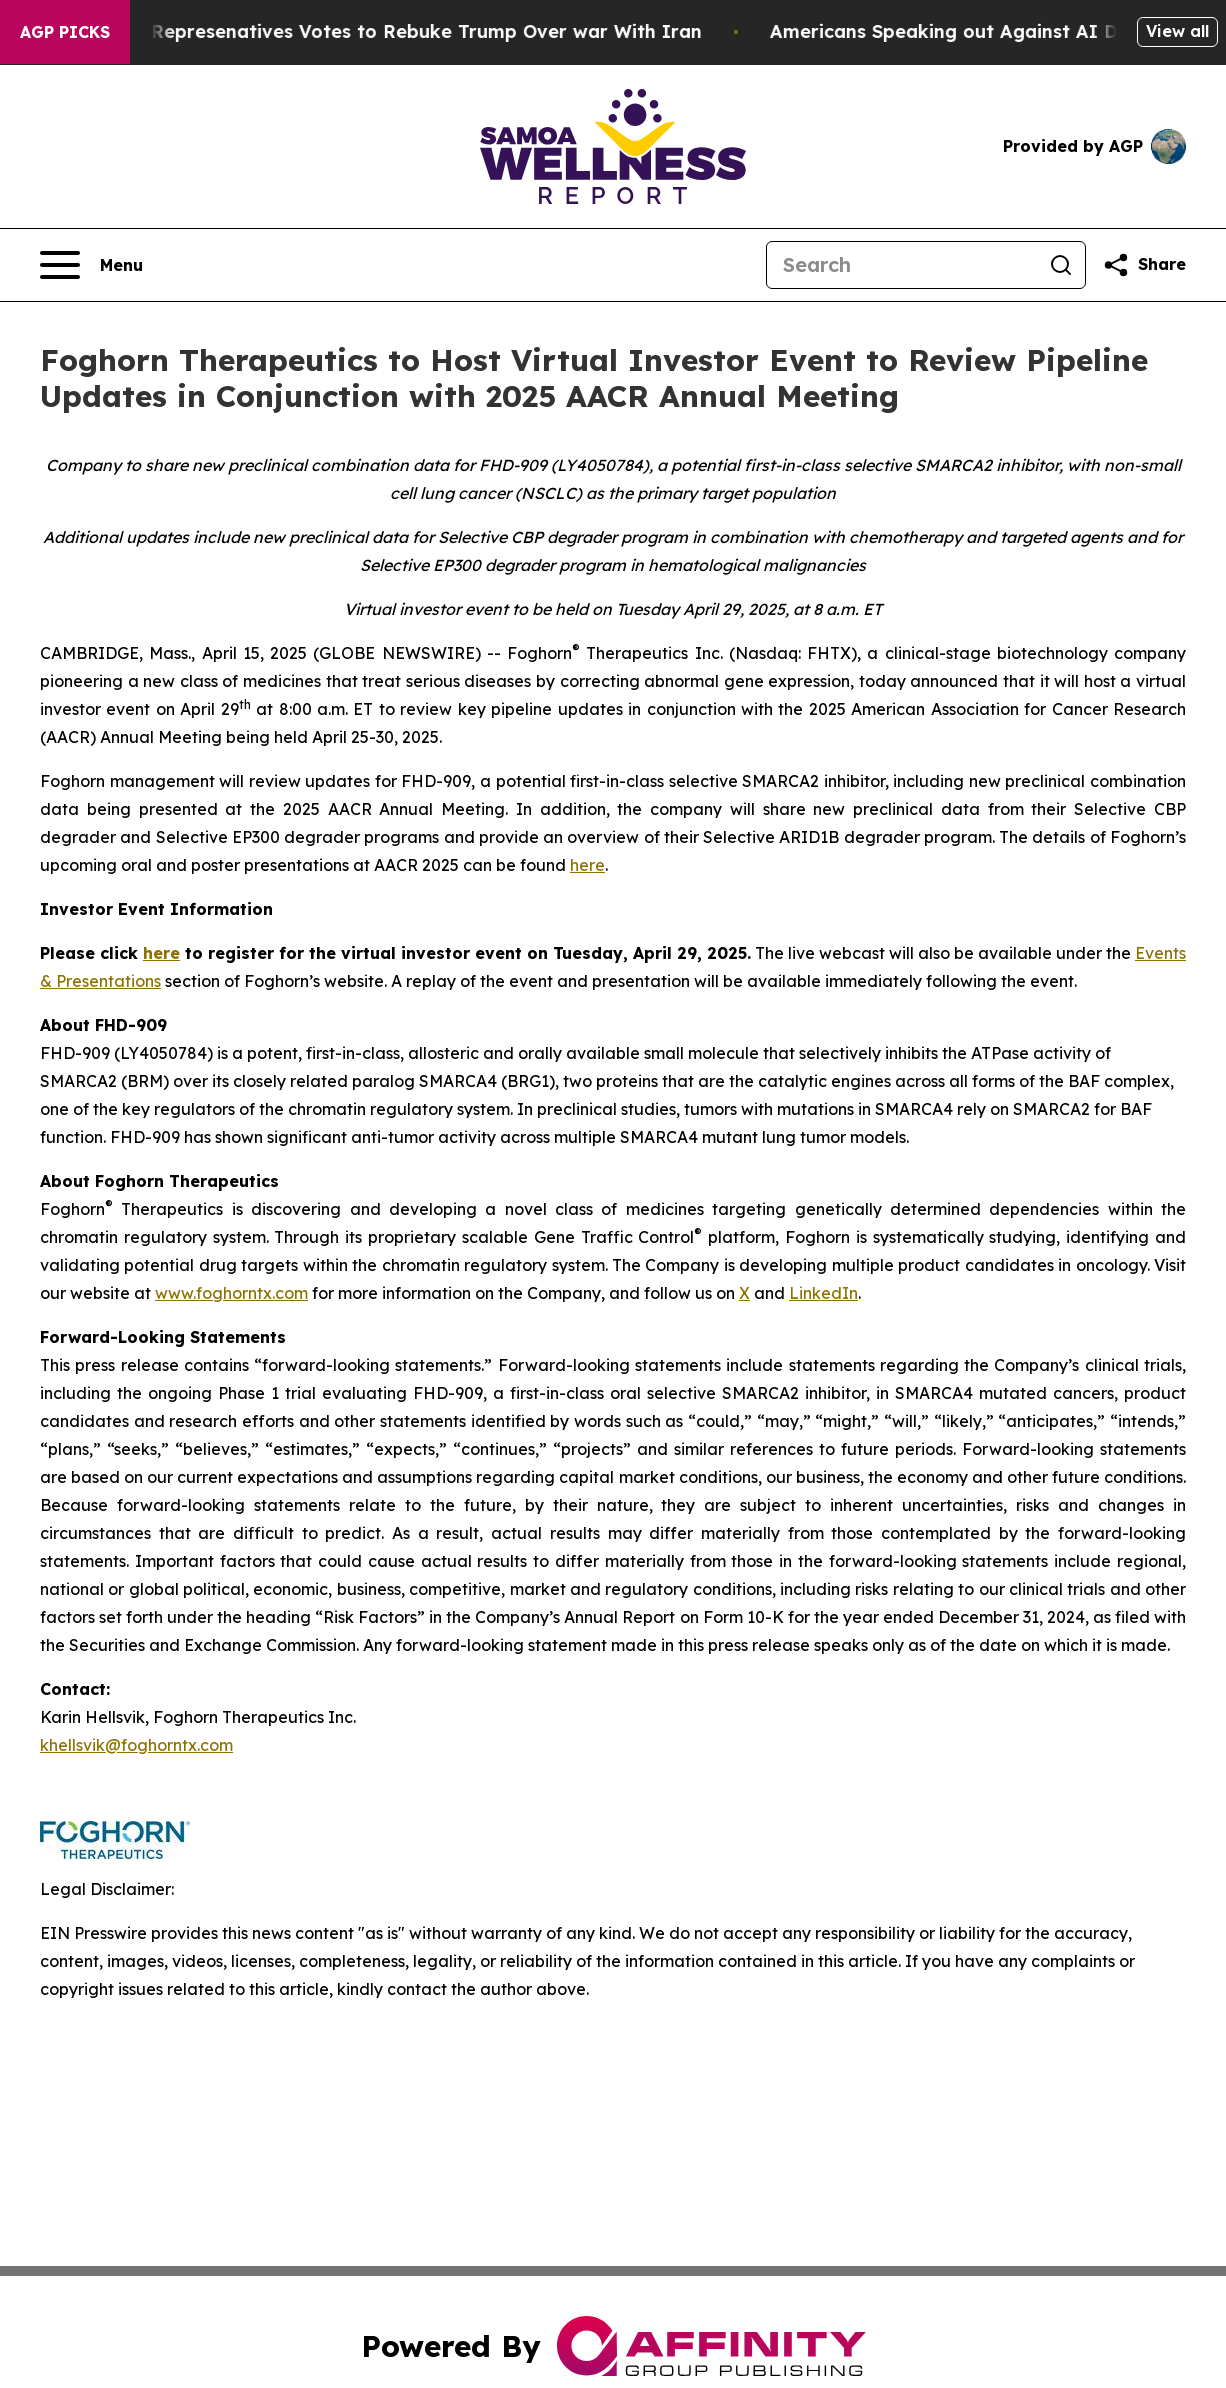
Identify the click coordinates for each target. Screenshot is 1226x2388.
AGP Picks (65, 32)
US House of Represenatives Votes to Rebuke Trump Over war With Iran (380, 31)
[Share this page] (1144, 265)
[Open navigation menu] (91, 265)
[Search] (902, 265)
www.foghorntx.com (231, 1293)
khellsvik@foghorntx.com (136, 1745)
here (587, 865)
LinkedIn (823, 1293)
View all (1177, 31)
